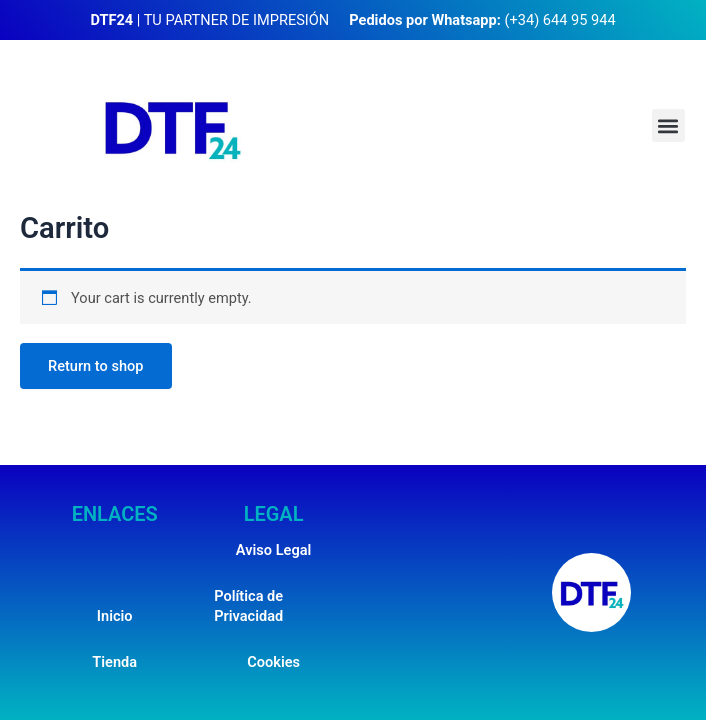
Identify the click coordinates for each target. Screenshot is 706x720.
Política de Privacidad (248, 606)
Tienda (114, 662)
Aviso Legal (273, 550)
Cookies (273, 662)
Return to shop (96, 366)
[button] (668, 125)
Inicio (115, 616)
